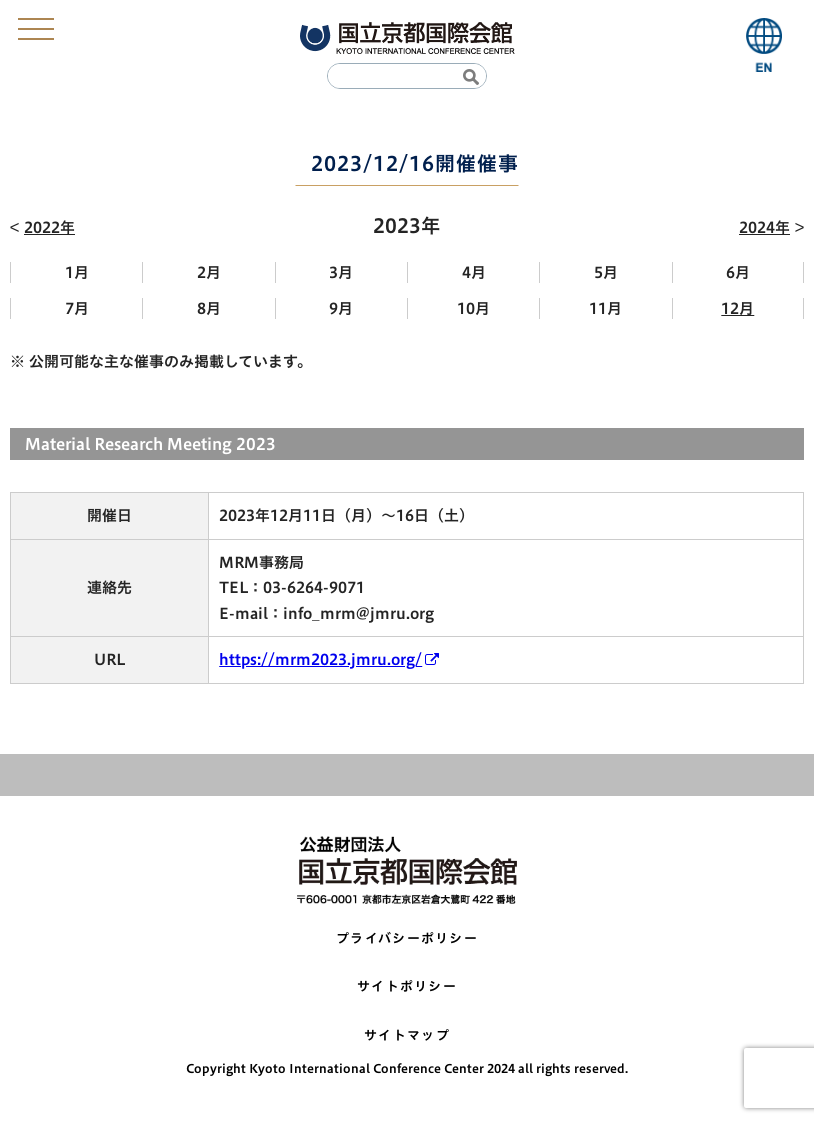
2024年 (764, 227)
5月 (606, 272)
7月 (77, 308)
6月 (738, 272)
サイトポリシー (407, 986)
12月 (737, 308)
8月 (209, 308)
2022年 (49, 227)
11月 (605, 308)
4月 (474, 272)
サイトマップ (407, 1035)
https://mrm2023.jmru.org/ (320, 659)
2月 (209, 272)
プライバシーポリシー (407, 938)
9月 (341, 308)
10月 (473, 308)
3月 (341, 272)
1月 (77, 272)
